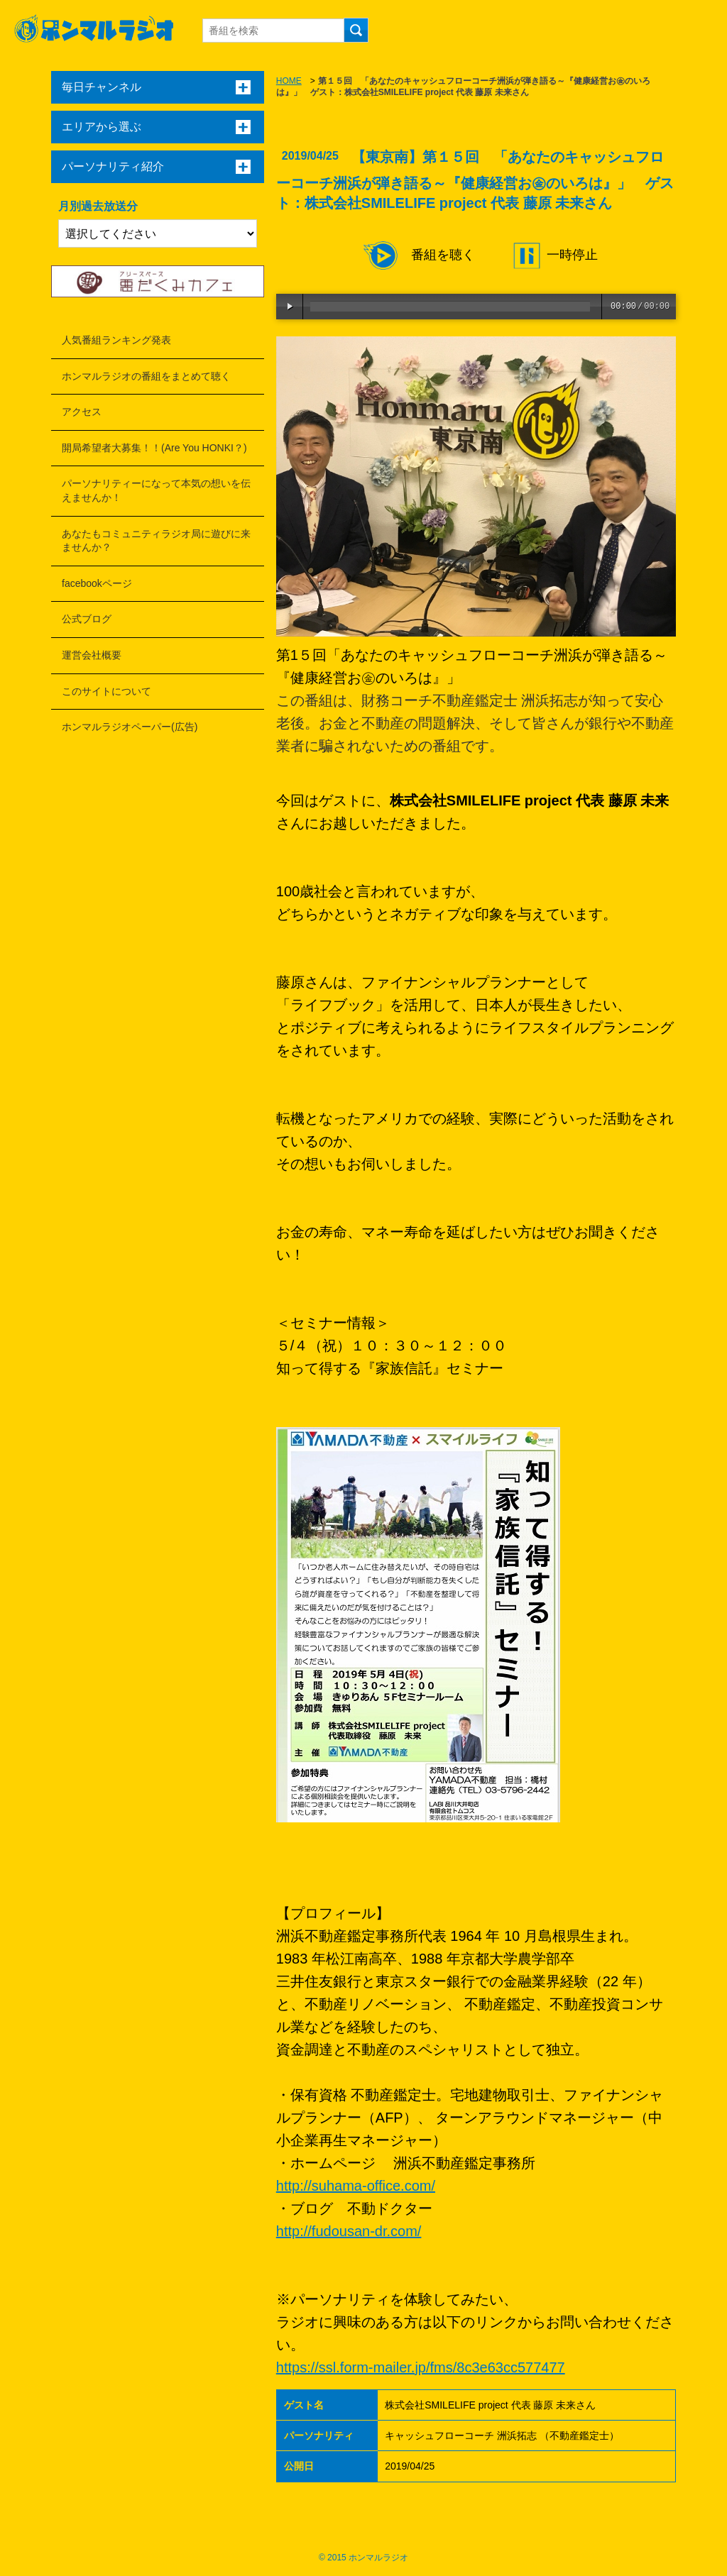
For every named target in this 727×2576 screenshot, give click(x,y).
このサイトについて (106, 691)
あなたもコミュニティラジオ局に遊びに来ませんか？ (156, 541)
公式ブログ (86, 618)
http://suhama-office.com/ (355, 2186)
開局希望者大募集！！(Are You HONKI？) (154, 447)
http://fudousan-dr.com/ (349, 2231)
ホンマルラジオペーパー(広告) (129, 726)
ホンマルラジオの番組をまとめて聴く (146, 376)
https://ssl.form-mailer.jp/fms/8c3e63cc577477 (420, 2367)
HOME (289, 81)
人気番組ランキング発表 (116, 340)
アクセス (82, 411)
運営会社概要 (91, 655)
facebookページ (97, 583)
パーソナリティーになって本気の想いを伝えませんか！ (156, 490)
